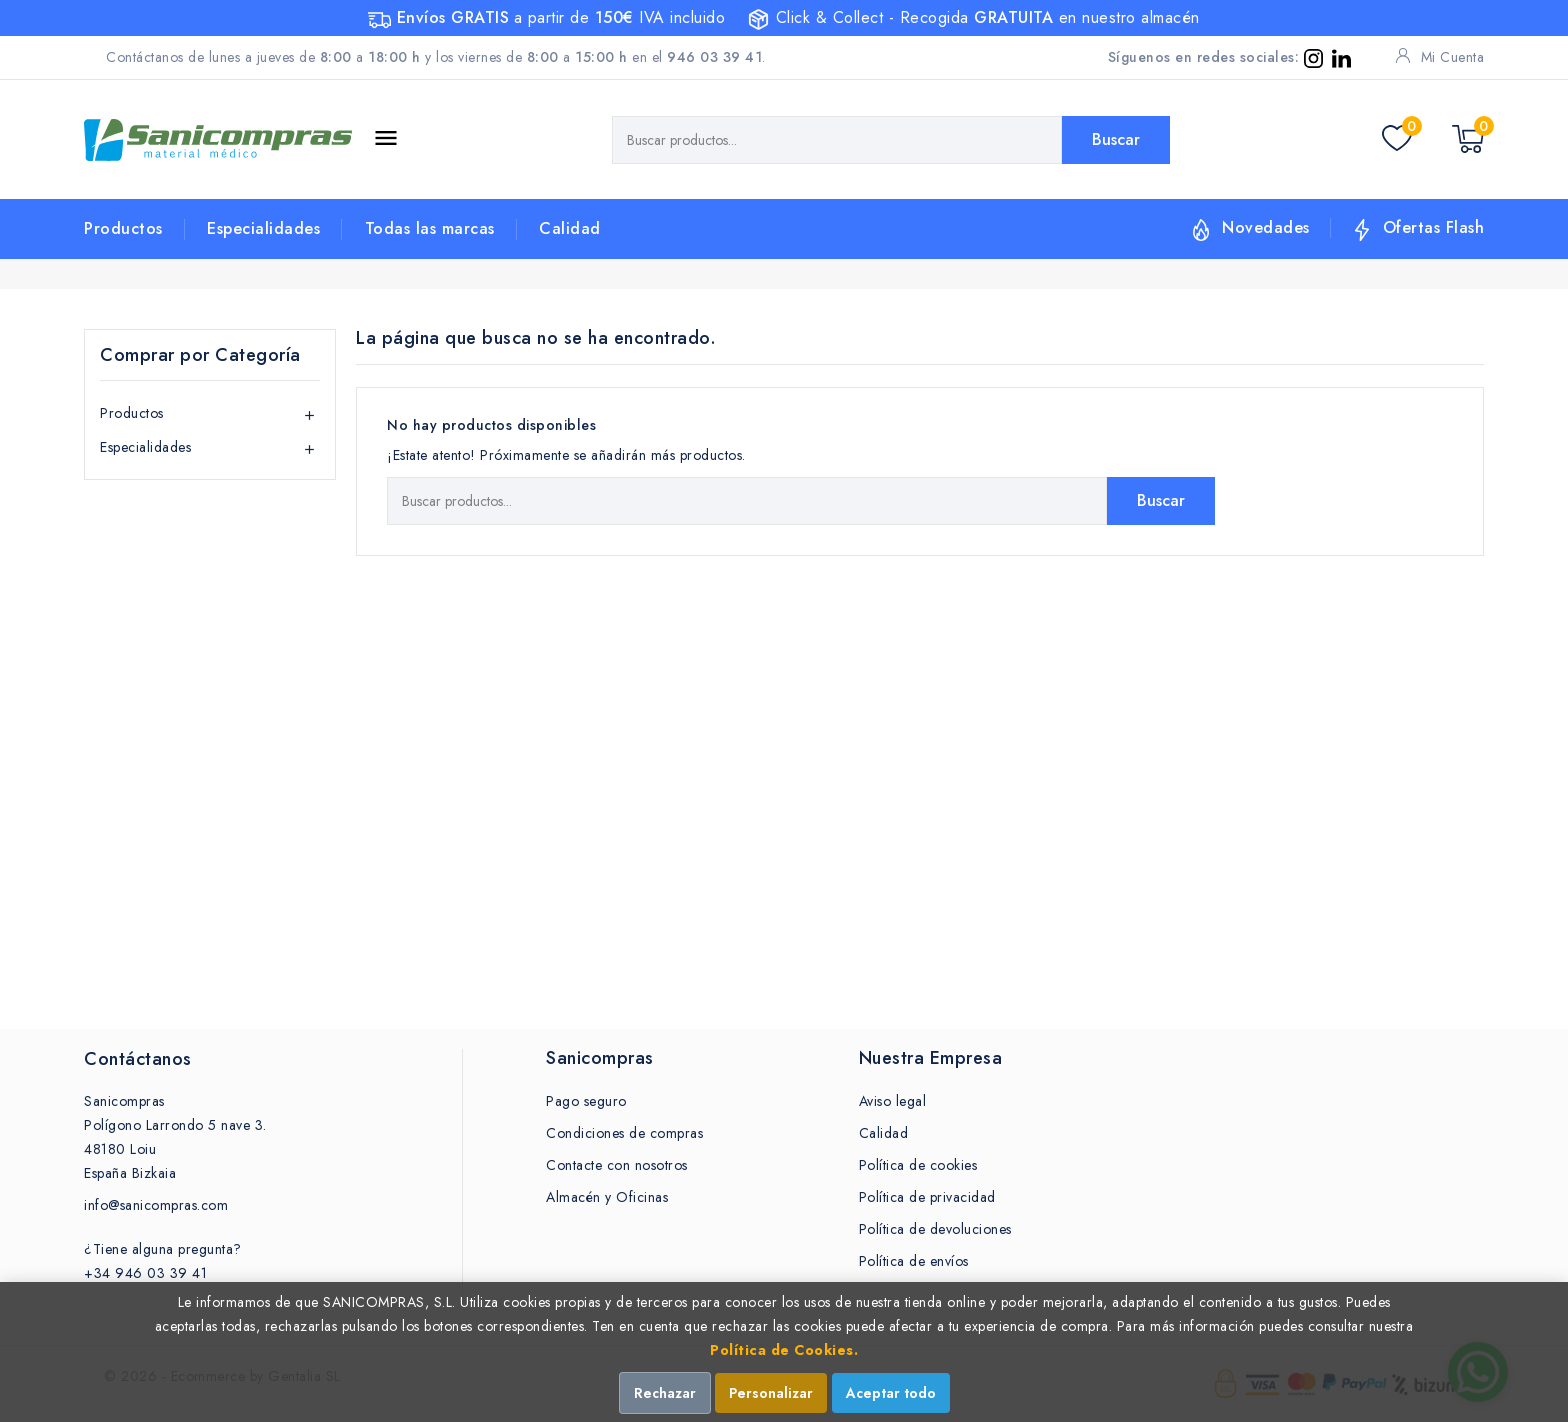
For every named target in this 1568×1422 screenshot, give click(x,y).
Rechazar (665, 1393)
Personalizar (771, 1393)
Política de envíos (914, 1261)
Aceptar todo (891, 1393)
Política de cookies (918, 1165)
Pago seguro (586, 1101)
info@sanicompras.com (156, 1205)
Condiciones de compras (624, 1133)
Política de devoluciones (935, 1229)
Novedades (1266, 227)
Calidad (570, 228)
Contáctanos (138, 1059)
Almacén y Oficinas (607, 1197)
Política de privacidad (927, 1197)
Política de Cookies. (784, 1350)
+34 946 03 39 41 (145, 1273)
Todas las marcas (430, 228)
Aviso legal (893, 1101)
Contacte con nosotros (617, 1165)
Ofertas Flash (1434, 227)
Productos (123, 228)
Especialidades (263, 228)
